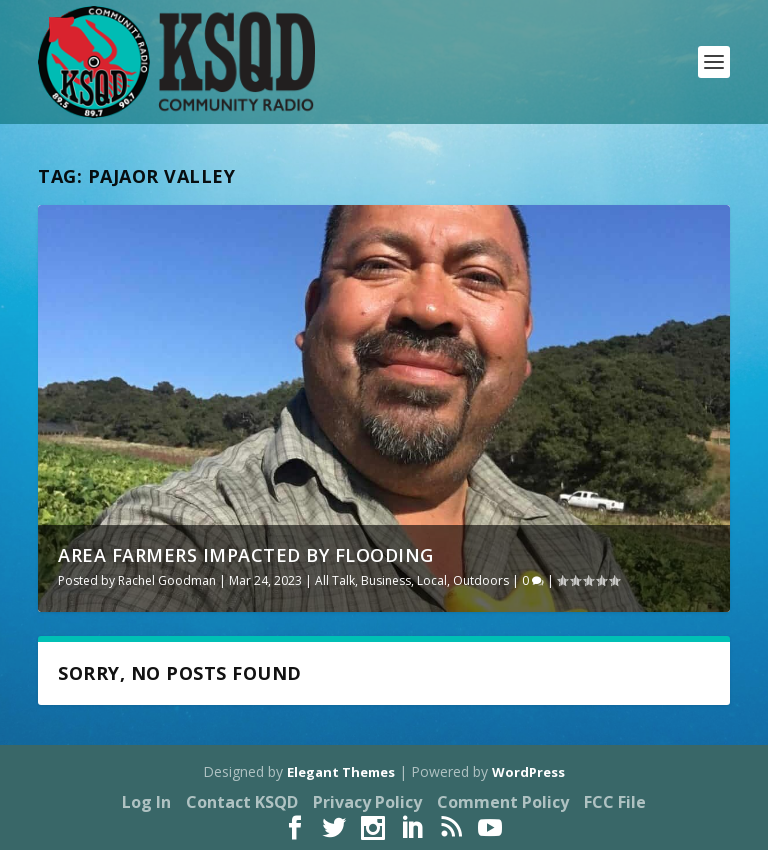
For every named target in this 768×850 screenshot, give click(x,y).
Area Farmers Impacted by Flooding (246, 555)
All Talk (335, 580)
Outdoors (481, 580)
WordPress (528, 772)
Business (386, 580)
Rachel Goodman (167, 580)
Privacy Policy (367, 802)
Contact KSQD (242, 802)
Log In (146, 802)
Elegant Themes (341, 772)
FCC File (615, 802)
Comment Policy (503, 802)
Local (432, 580)
